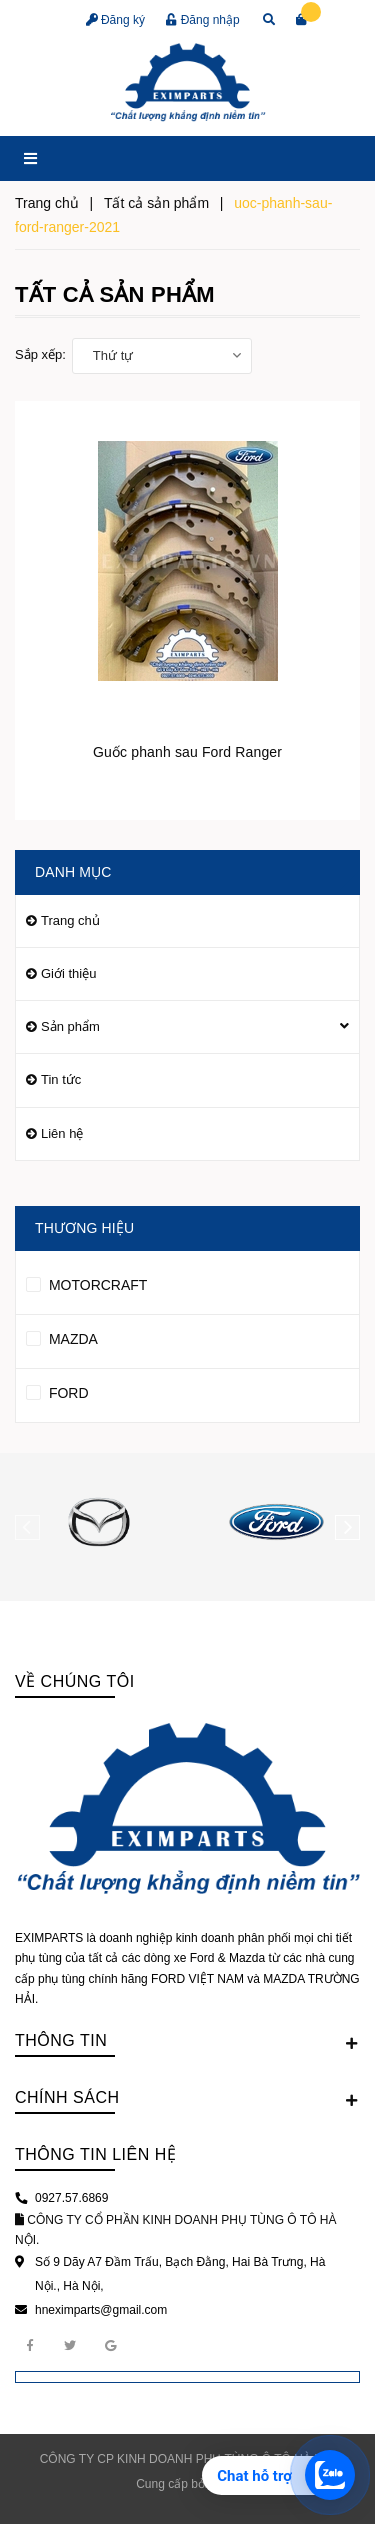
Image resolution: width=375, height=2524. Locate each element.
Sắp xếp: (40, 354)
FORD (57, 1390)
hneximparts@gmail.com (101, 2310)
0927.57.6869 (71, 2198)
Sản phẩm (70, 1026)
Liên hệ (62, 1133)
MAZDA (62, 1336)
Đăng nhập (202, 20)
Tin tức (61, 1079)
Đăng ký (115, 20)
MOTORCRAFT (86, 1282)
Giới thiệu (68, 973)
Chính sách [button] (187, 2099)
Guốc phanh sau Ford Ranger (187, 752)
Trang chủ (70, 920)
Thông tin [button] (187, 2042)
